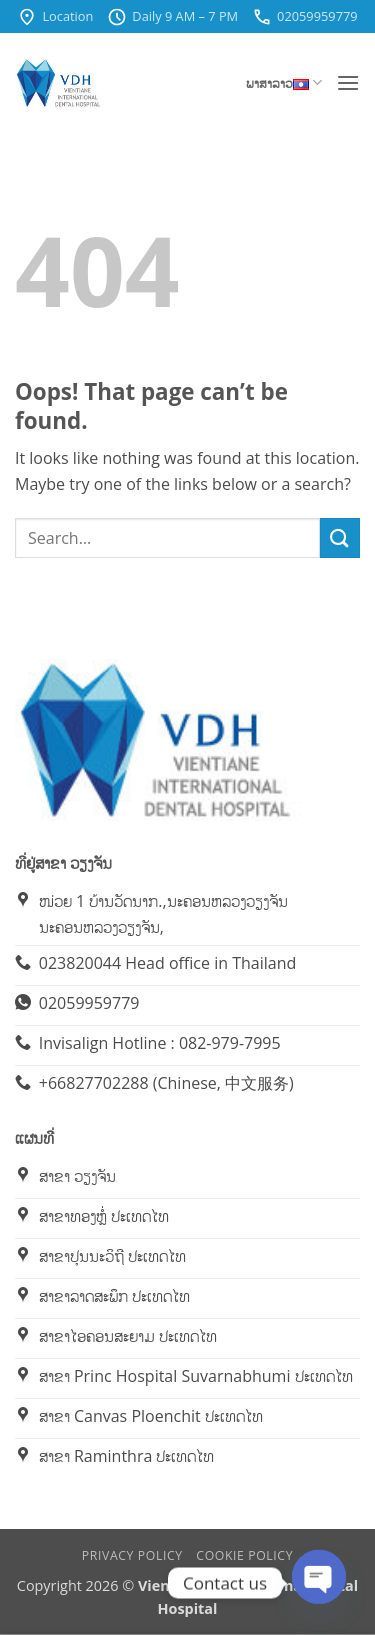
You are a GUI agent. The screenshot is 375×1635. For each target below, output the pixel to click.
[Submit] (340, 537)
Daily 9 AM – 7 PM (172, 17)
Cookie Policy (244, 1555)
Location (55, 17)
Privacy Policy (132, 1555)
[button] (348, 82)
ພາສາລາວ (284, 82)
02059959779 (305, 17)
